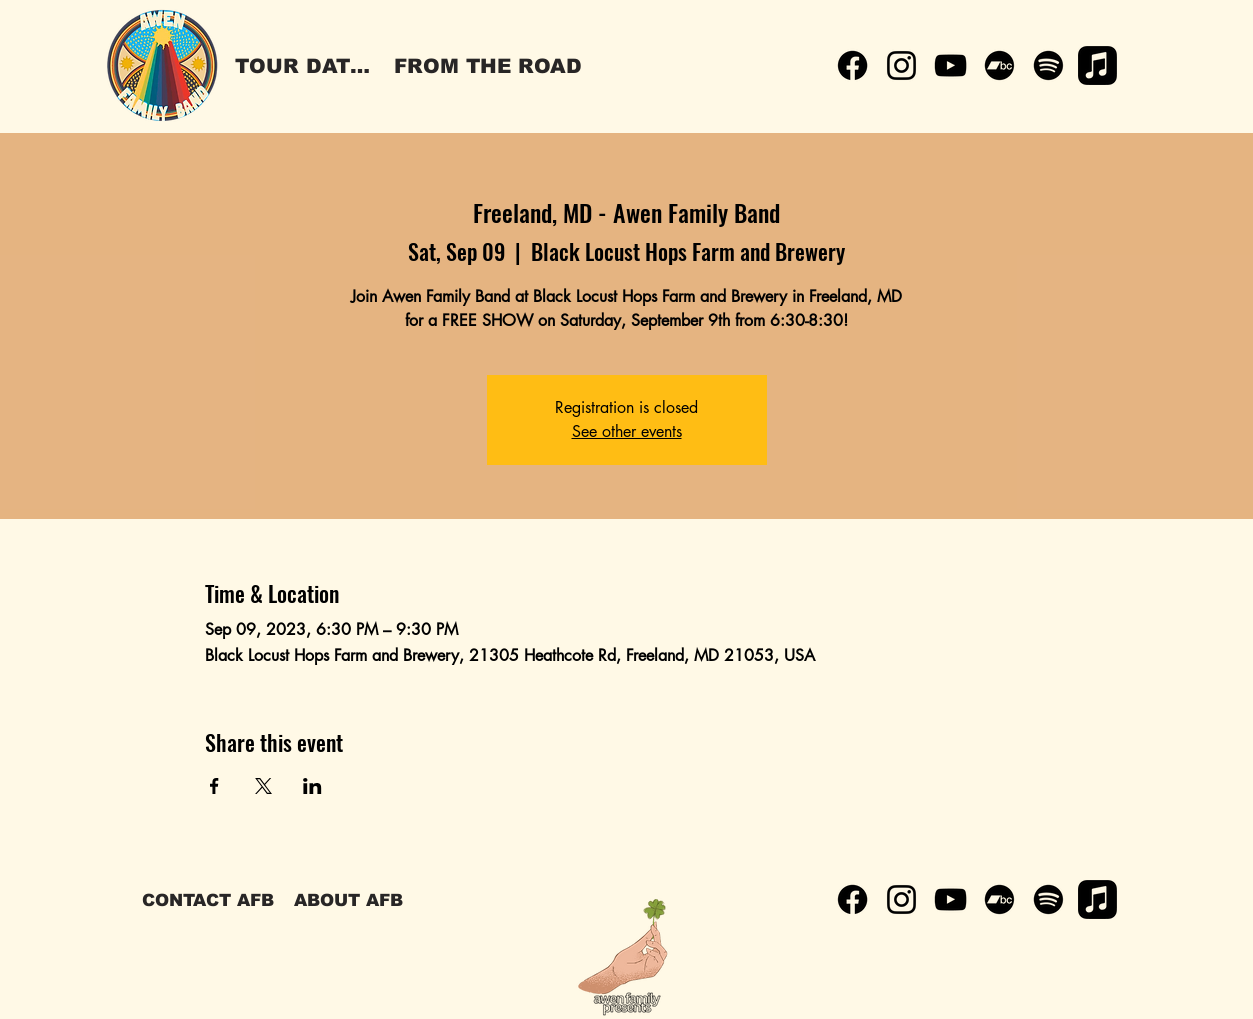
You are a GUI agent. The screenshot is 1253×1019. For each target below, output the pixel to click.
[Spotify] (1048, 65)
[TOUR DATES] (306, 66)
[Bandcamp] (999, 65)
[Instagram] (901, 65)
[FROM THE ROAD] (488, 66)
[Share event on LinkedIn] (312, 786)
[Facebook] (852, 65)
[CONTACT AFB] (208, 900)
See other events (627, 431)
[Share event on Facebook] (214, 786)
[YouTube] (950, 65)
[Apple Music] (1097, 65)
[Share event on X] (263, 786)
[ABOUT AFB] (349, 900)
